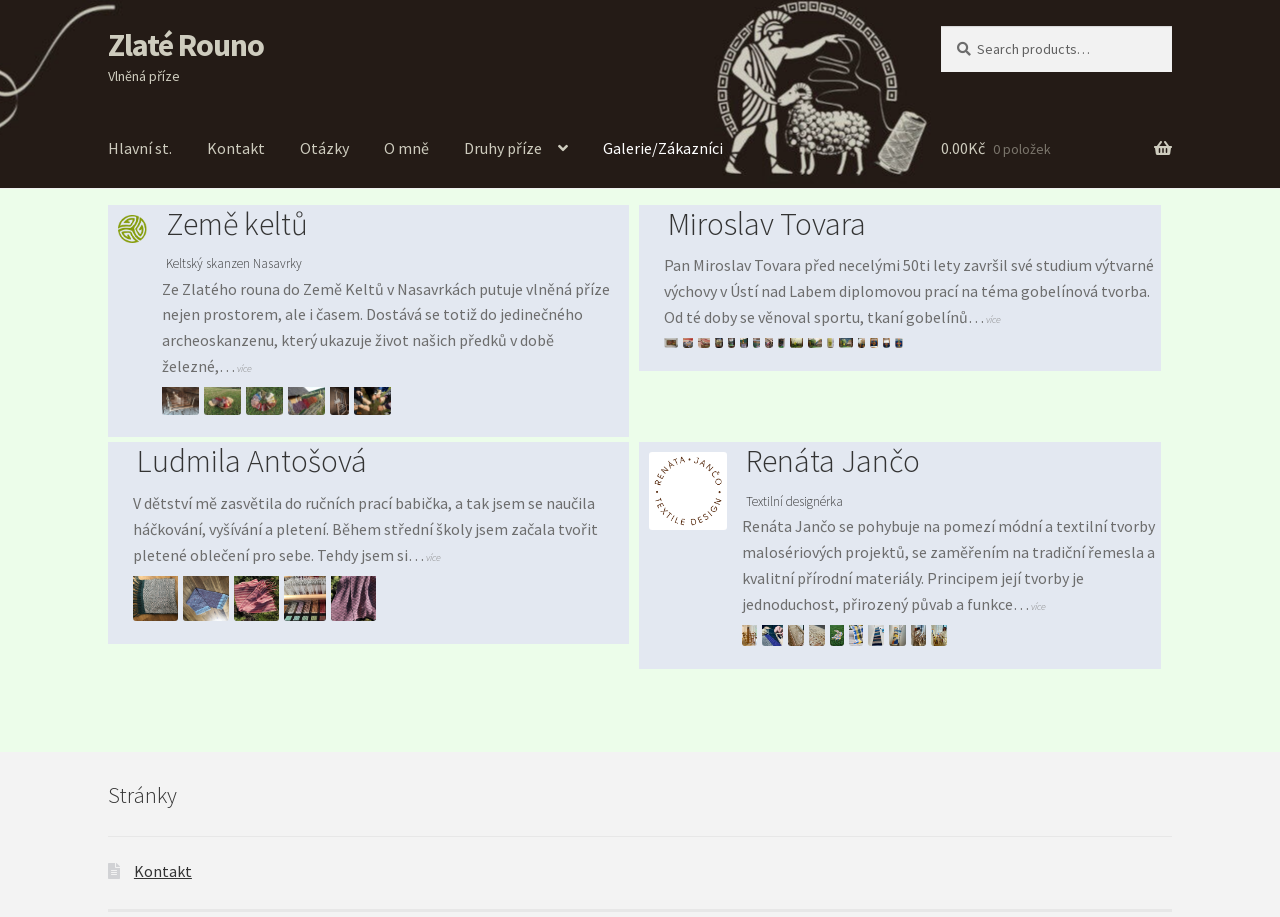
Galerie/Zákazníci (663, 148)
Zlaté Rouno (186, 45)
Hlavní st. (140, 148)
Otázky (324, 148)
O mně (406, 148)
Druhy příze (503, 148)
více (243, 368)
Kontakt (236, 148)
